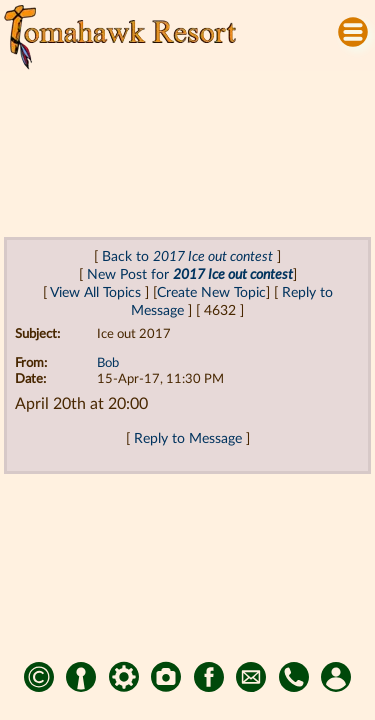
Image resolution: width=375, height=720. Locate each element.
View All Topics (95, 292)
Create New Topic (211, 292)
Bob (108, 363)
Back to (187, 256)
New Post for (190, 274)
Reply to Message (188, 438)
